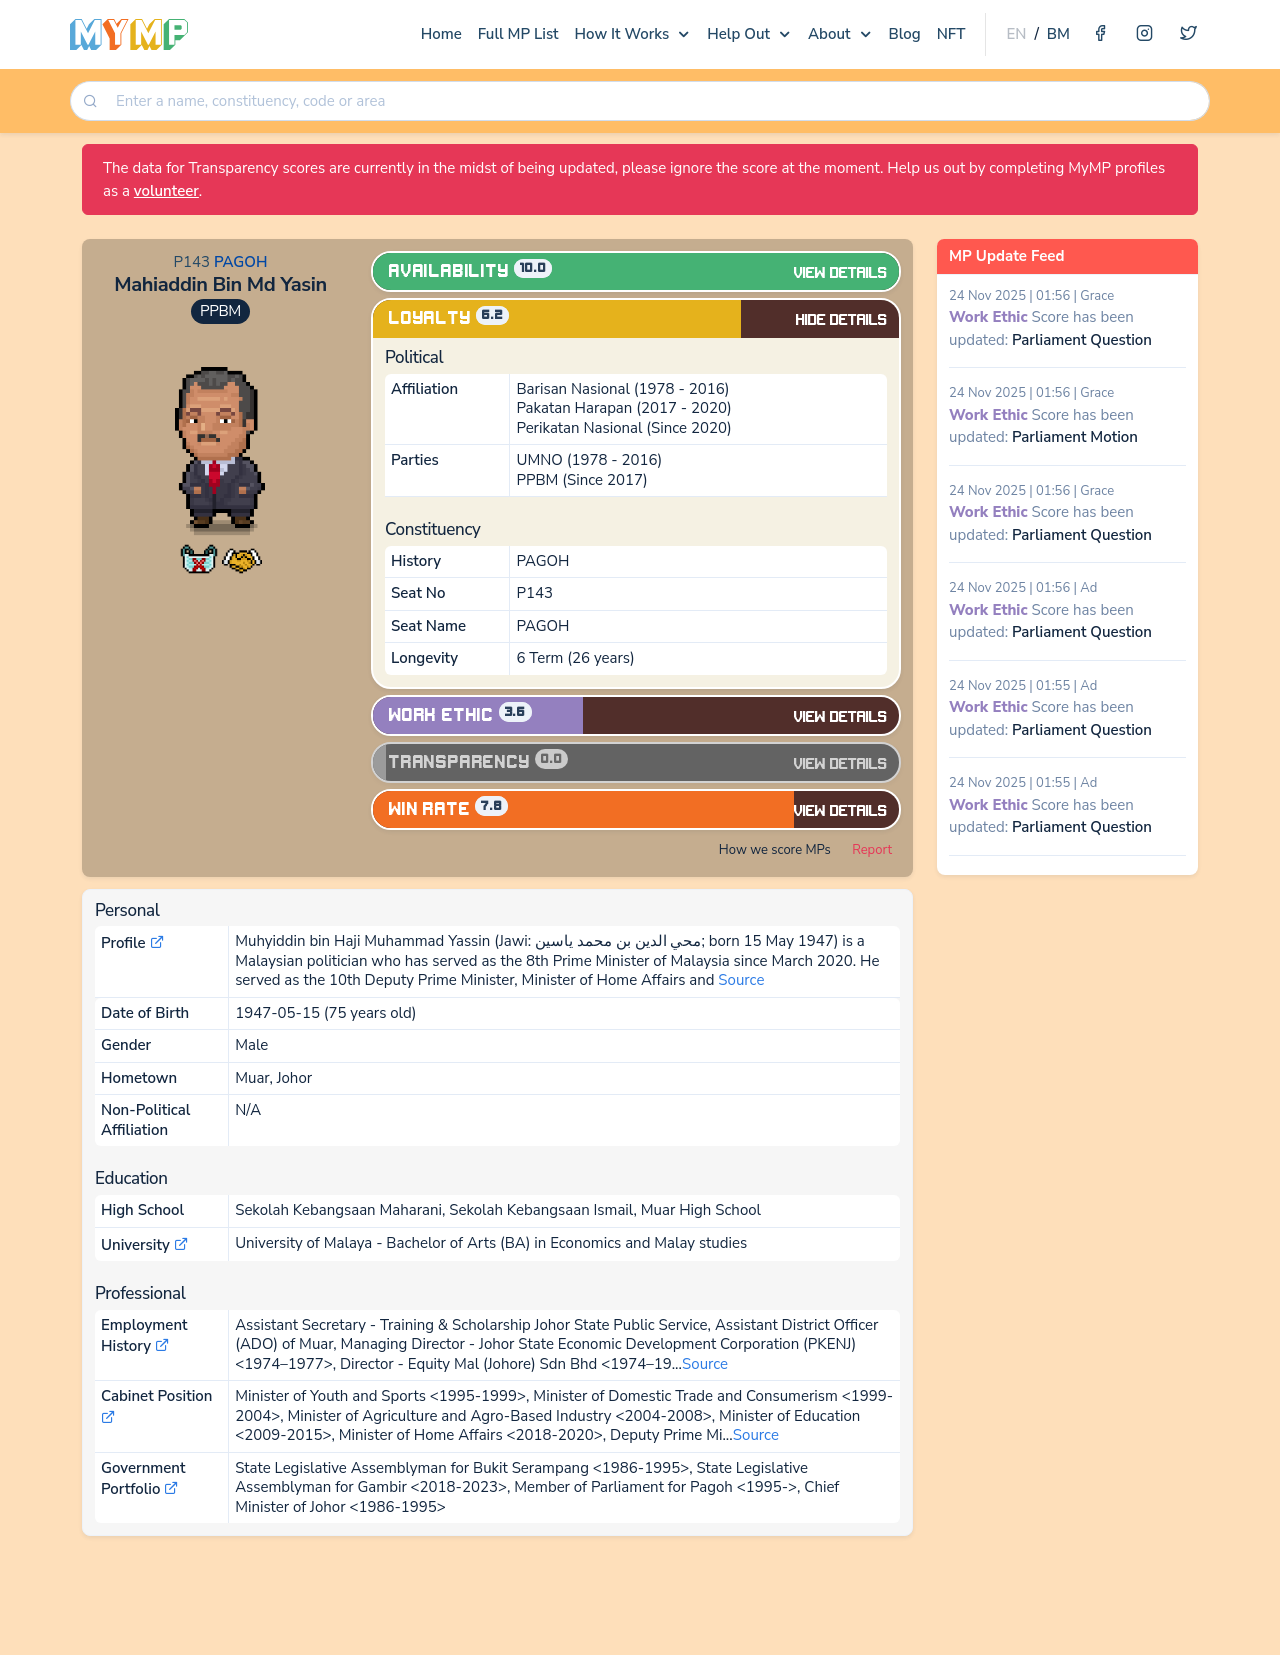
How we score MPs (775, 850)
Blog (905, 34)
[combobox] (655, 101)
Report (872, 850)
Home (441, 34)
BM (1058, 34)
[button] (199, 558)
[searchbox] (657, 101)
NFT (951, 34)
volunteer (166, 191)
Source (741, 980)
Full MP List (518, 34)
